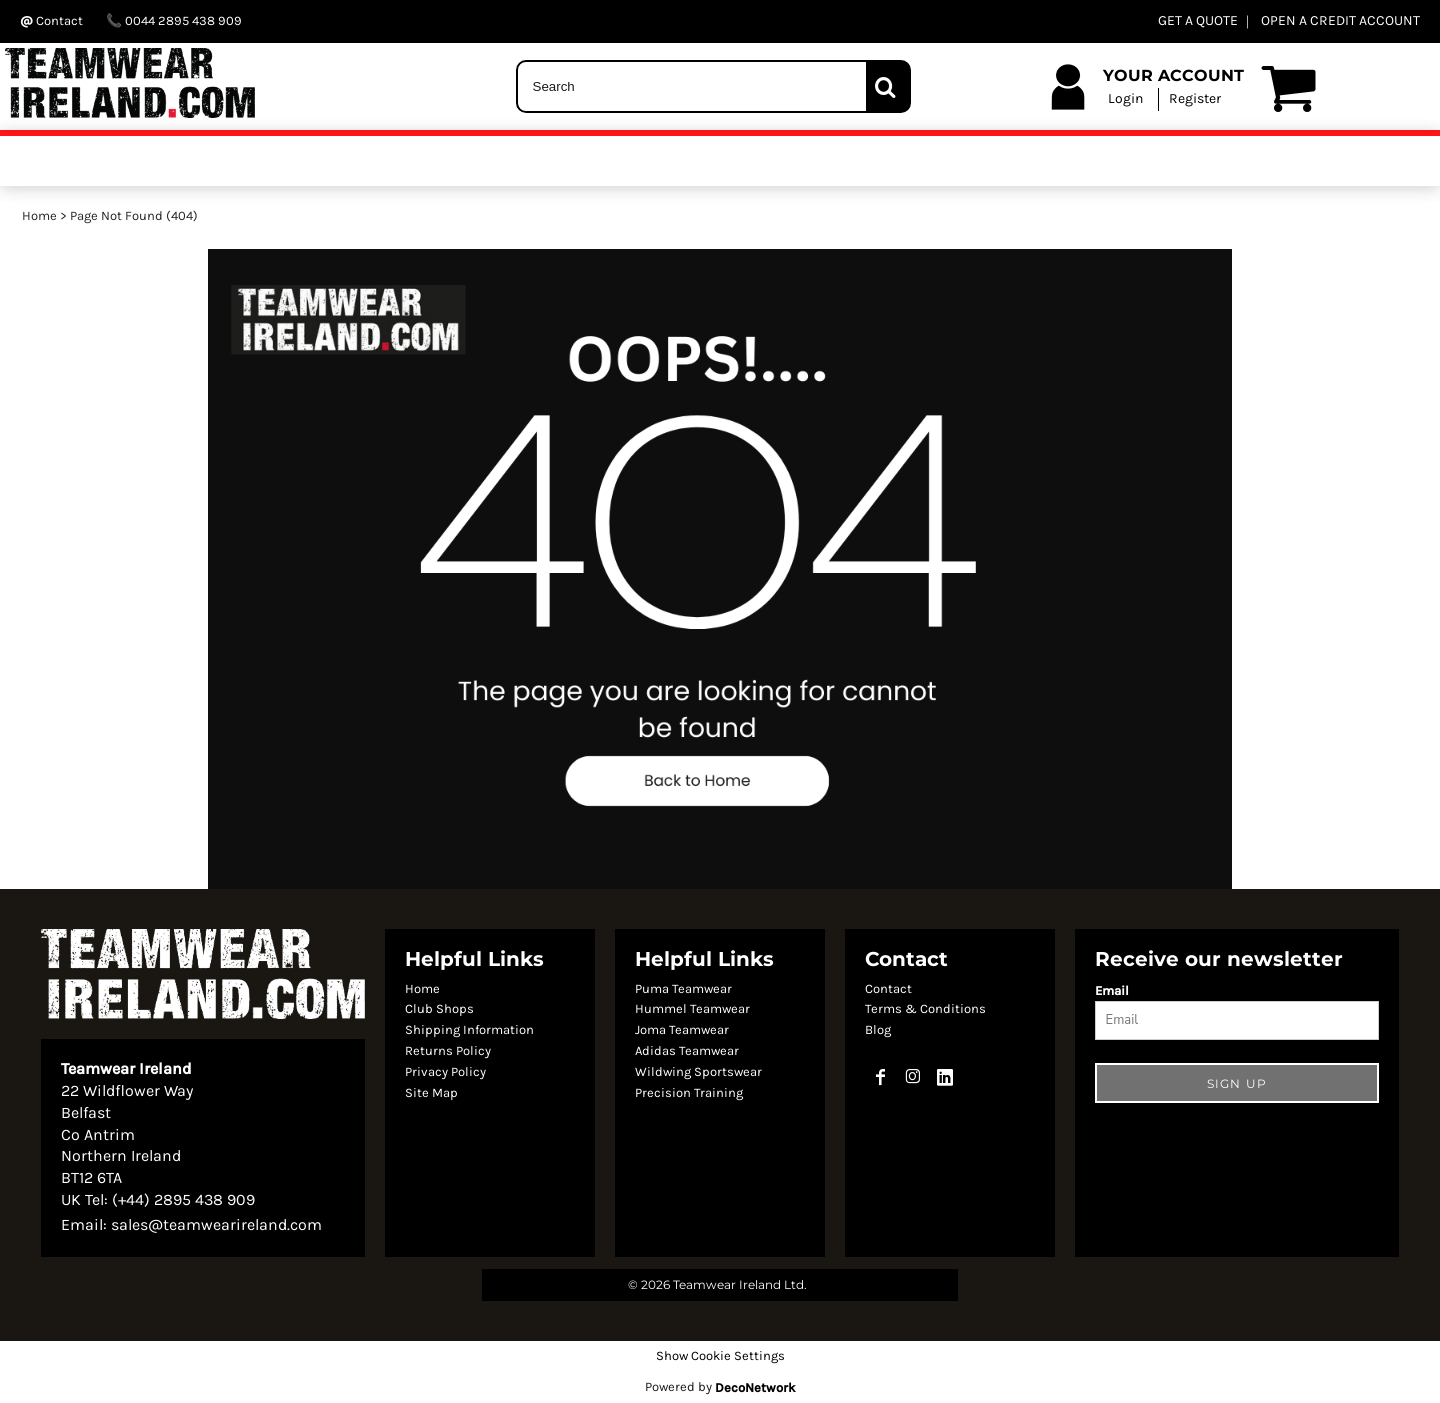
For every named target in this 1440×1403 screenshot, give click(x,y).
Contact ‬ (53, 20)
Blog (878, 1029)
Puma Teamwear (683, 988)
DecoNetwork (755, 1387)
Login (1125, 98)
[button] (720, 569)
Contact (888, 988)
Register (1195, 98)
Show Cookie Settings (720, 1355)
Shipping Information (469, 1029)
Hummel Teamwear (692, 1008)
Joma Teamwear (682, 1029)
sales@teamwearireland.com (216, 1224)
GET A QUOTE (1198, 20)
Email (1112, 990)
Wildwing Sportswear (698, 1071)
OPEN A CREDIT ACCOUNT (1340, 20)
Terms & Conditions (925, 1008)
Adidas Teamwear (687, 1050)
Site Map (431, 1092)
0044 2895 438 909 (174, 20)
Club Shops (439, 1008)
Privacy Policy (445, 1071)
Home (39, 215)
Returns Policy (448, 1050)
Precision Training (689, 1092)
